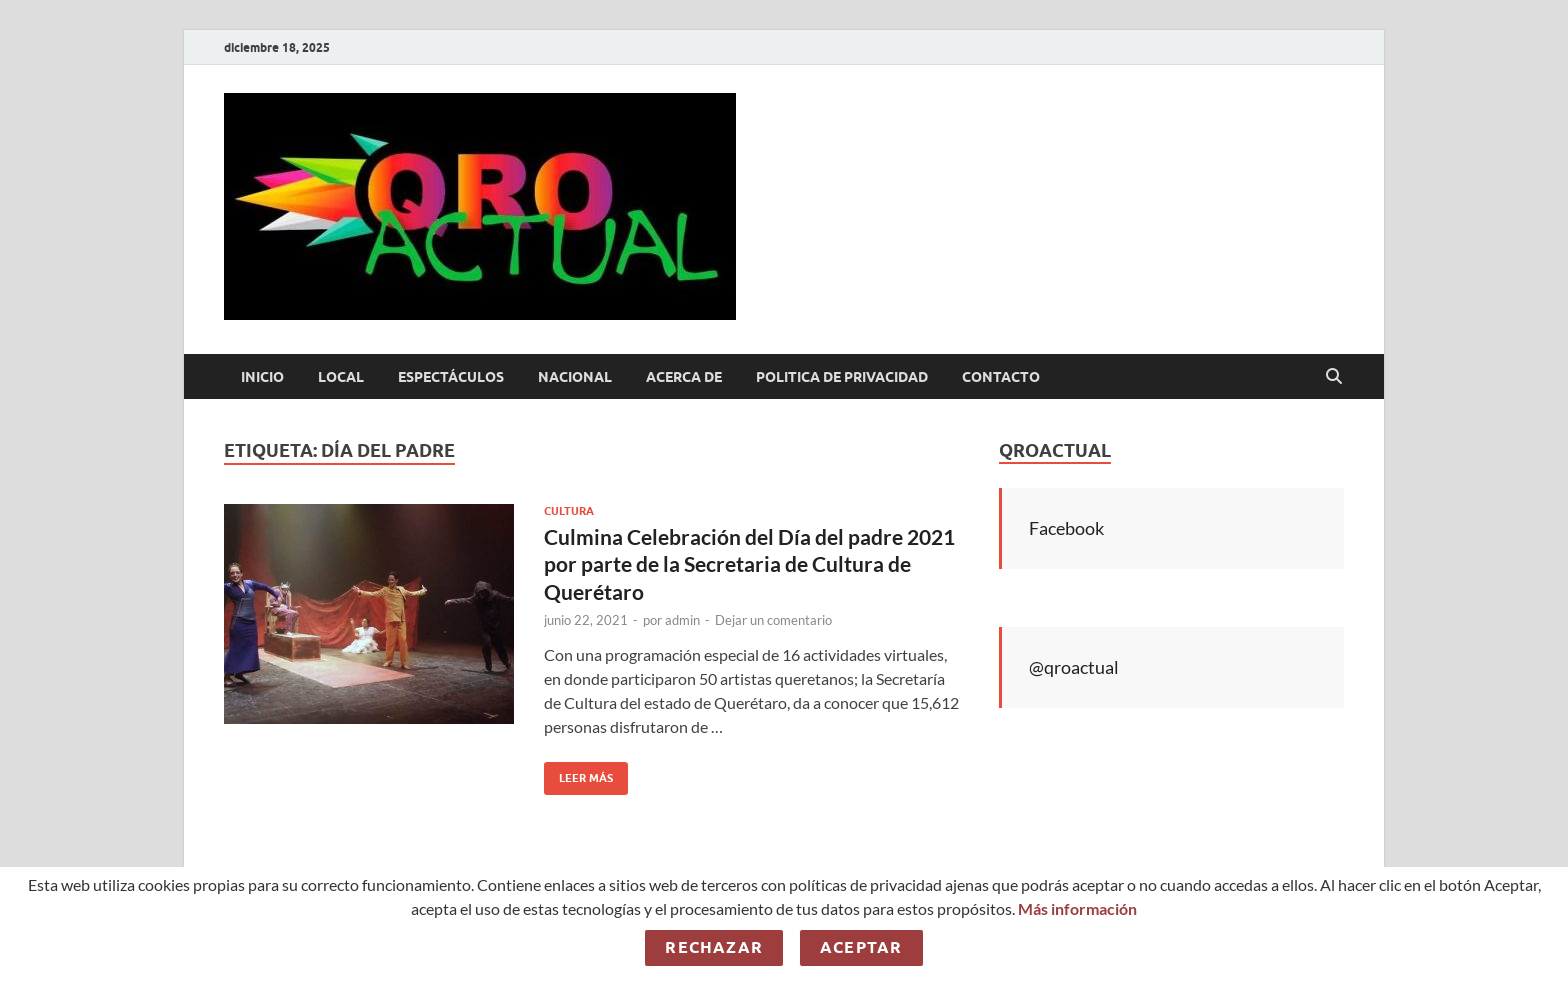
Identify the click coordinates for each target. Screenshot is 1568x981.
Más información (1077, 908)
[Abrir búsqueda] (1334, 377)
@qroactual (1074, 667)
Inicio (262, 377)
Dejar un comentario (773, 620)
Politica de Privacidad (842, 377)
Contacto (1001, 377)
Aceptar (861, 947)
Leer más (578, 773)
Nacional (575, 377)
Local (341, 377)
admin (682, 620)
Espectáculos (451, 377)
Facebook (1066, 528)
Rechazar (714, 947)
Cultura (569, 511)
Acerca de (684, 377)
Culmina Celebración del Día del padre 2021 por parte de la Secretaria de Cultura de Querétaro (749, 564)
